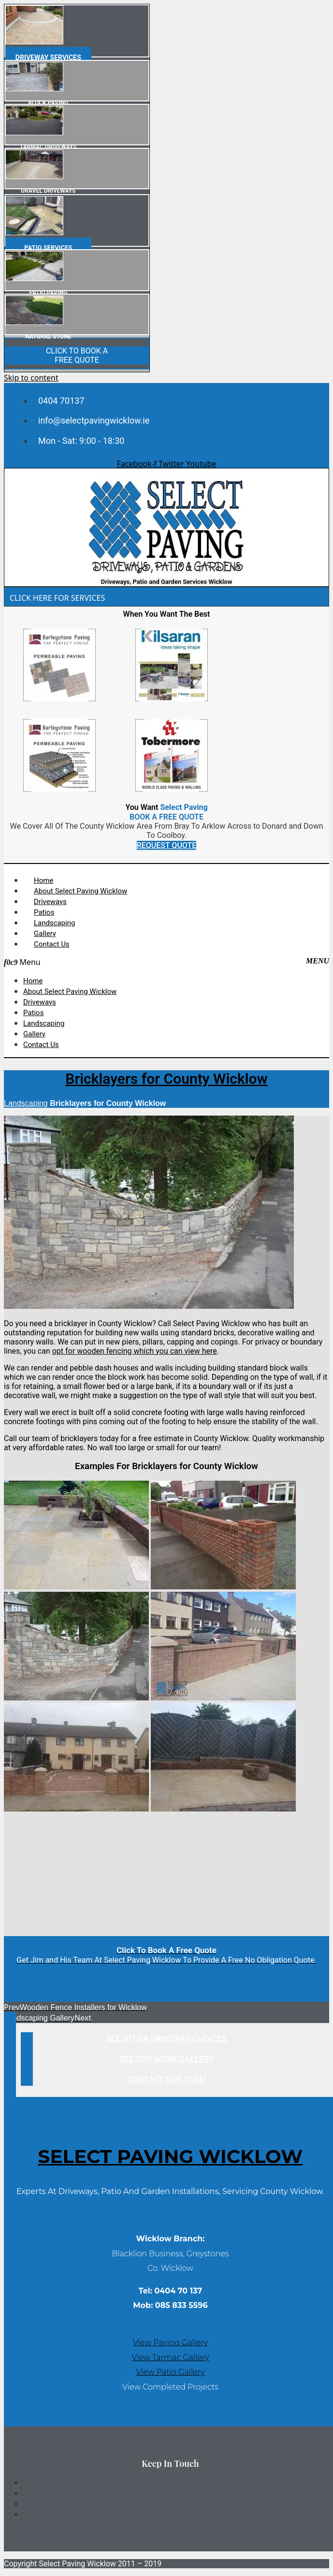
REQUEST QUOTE (167, 845)
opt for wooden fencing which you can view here (134, 1351)
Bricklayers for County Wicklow (166, 1078)
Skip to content (31, 377)
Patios (44, 912)
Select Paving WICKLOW (170, 2156)
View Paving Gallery (170, 2342)
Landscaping (54, 923)
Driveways (50, 901)
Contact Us (52, 944)
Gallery (45, 933)
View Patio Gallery (170, 2372)
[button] (166, 962)
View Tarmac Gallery (170, 2357)
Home (43, 880)
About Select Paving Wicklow (80, 891)
